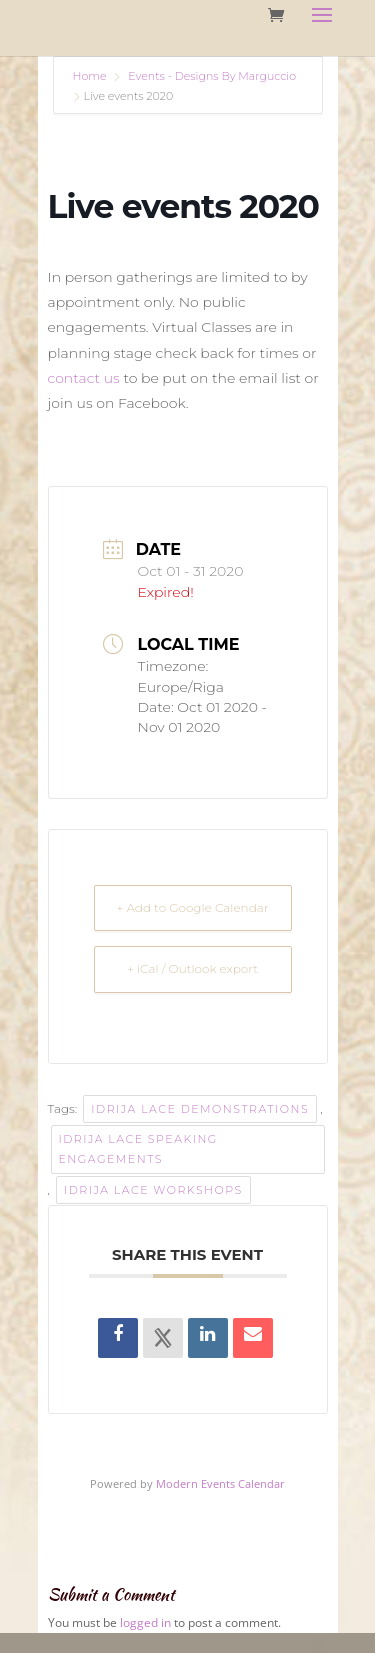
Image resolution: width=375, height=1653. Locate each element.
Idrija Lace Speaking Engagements (138, 1149)
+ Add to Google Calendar (193, 907)
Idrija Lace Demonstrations (200, 1109)
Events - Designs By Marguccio (212, 76)
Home (91, 76)
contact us (84, 378)
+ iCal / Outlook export (192, 968)
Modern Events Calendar (220, 1483)
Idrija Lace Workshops (153, 1190)
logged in (145, 1622)
